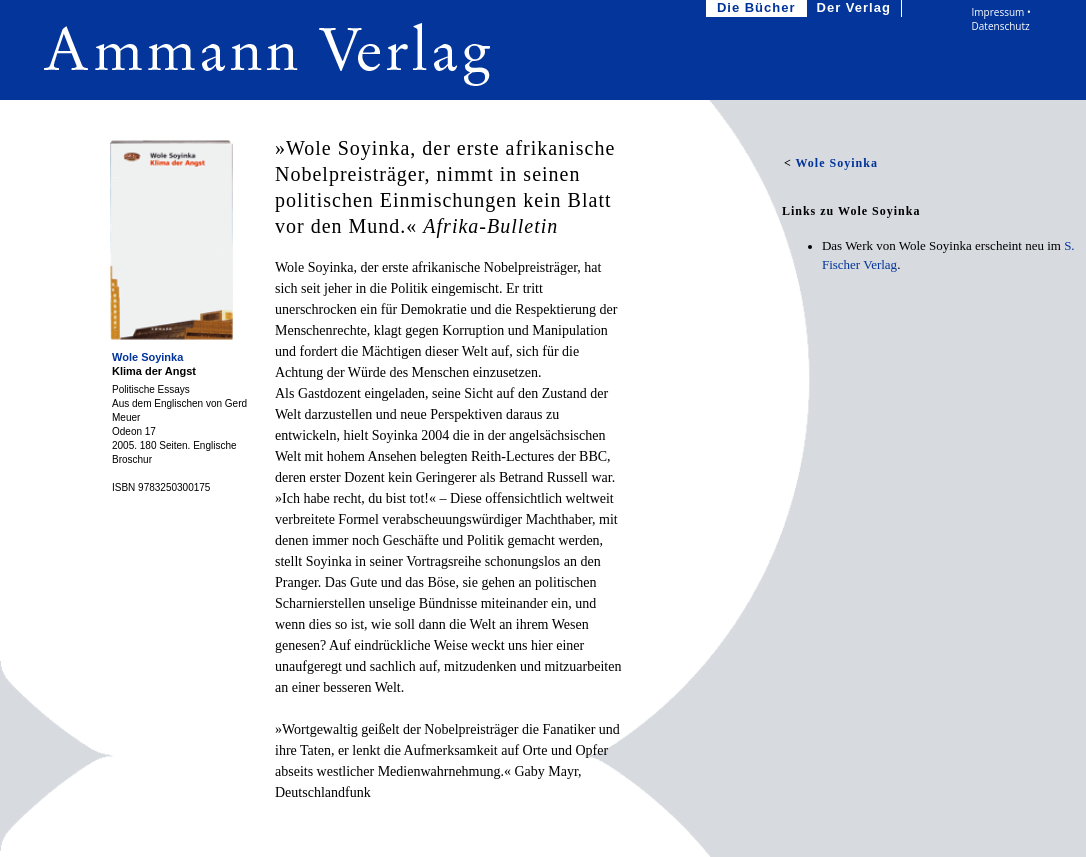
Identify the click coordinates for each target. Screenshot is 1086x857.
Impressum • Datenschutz (1001, 19)
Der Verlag (856, 8)
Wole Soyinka (147, 357)
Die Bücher (758, 8)
